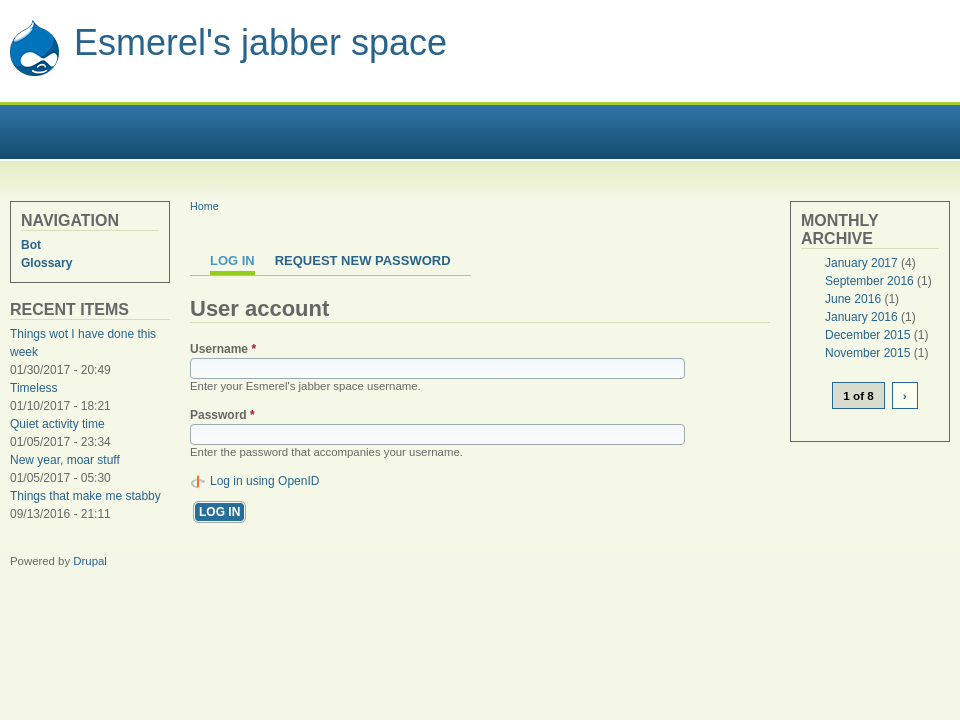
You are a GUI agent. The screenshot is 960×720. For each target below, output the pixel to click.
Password (222, 415)
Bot (31, 245)
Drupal (90, 561)
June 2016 (853, 299)
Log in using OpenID (264, 481)
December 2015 (867, 335)
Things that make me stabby (85, 496)
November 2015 (867, 353)
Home (204, 206)
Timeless (34, 388)
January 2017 (861, 263)
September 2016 (869, 281)
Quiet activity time (57, 424)
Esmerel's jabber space (260, 42)
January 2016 (861, 317)
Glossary (46, 263)
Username (223, 349)
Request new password (363, 260)
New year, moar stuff (65, 460)
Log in (232, 260)
